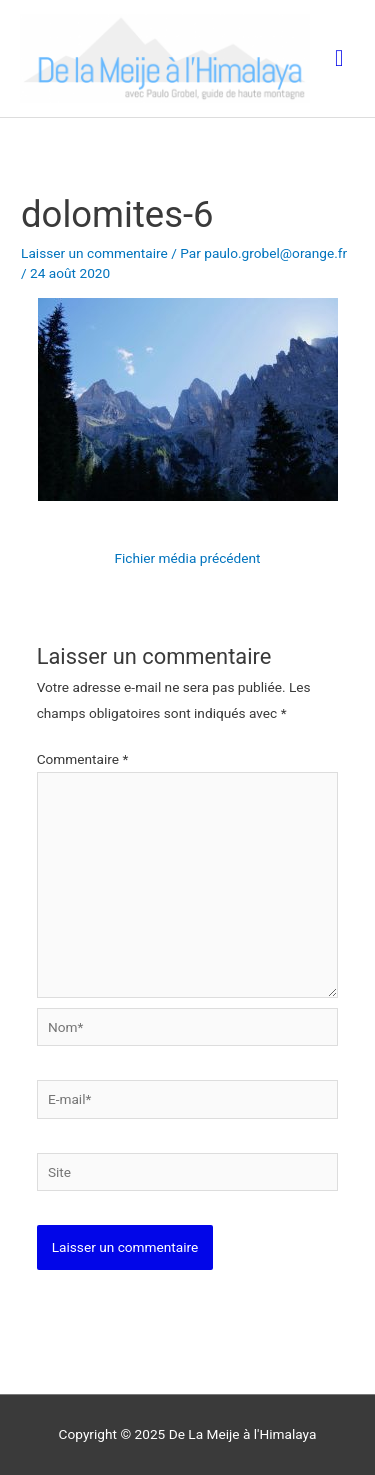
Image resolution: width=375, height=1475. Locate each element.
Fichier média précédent (187, 558)
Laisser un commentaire (94, 253)
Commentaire (83, 759)
